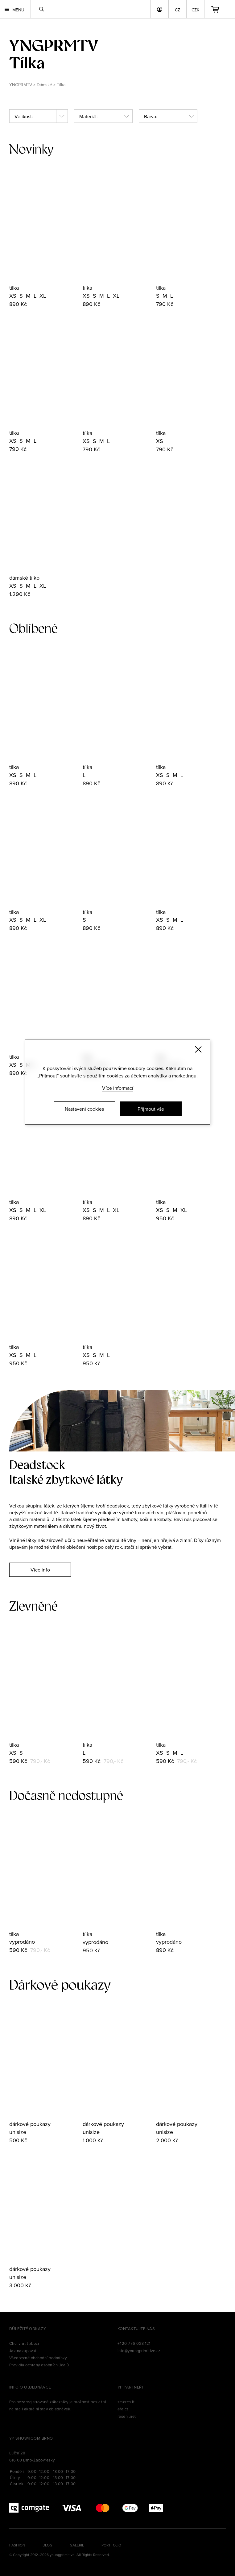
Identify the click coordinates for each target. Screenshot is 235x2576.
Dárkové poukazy (60, 1985)
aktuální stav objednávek (47, 2409)
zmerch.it (126, 2402)
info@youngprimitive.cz (139, 2350)
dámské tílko (24, 578)
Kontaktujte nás (136, 2328)
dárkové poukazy (30, 2124)
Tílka (61, 85)
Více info (40, 1569)
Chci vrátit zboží (24, 2343)
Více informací (117, 1088)
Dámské (44, 85)
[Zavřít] (198, 1049)
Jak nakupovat (22, 2350)
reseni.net (127, 2416)
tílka (14, 288)
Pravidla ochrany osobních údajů (39, 2365)
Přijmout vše (151, 1108)
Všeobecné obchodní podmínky (38, 2358)
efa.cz (123, 2409)
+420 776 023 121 (134, 2343)
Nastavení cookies (84, 1108)
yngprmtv (53, 45)
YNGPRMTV (20, 85)
